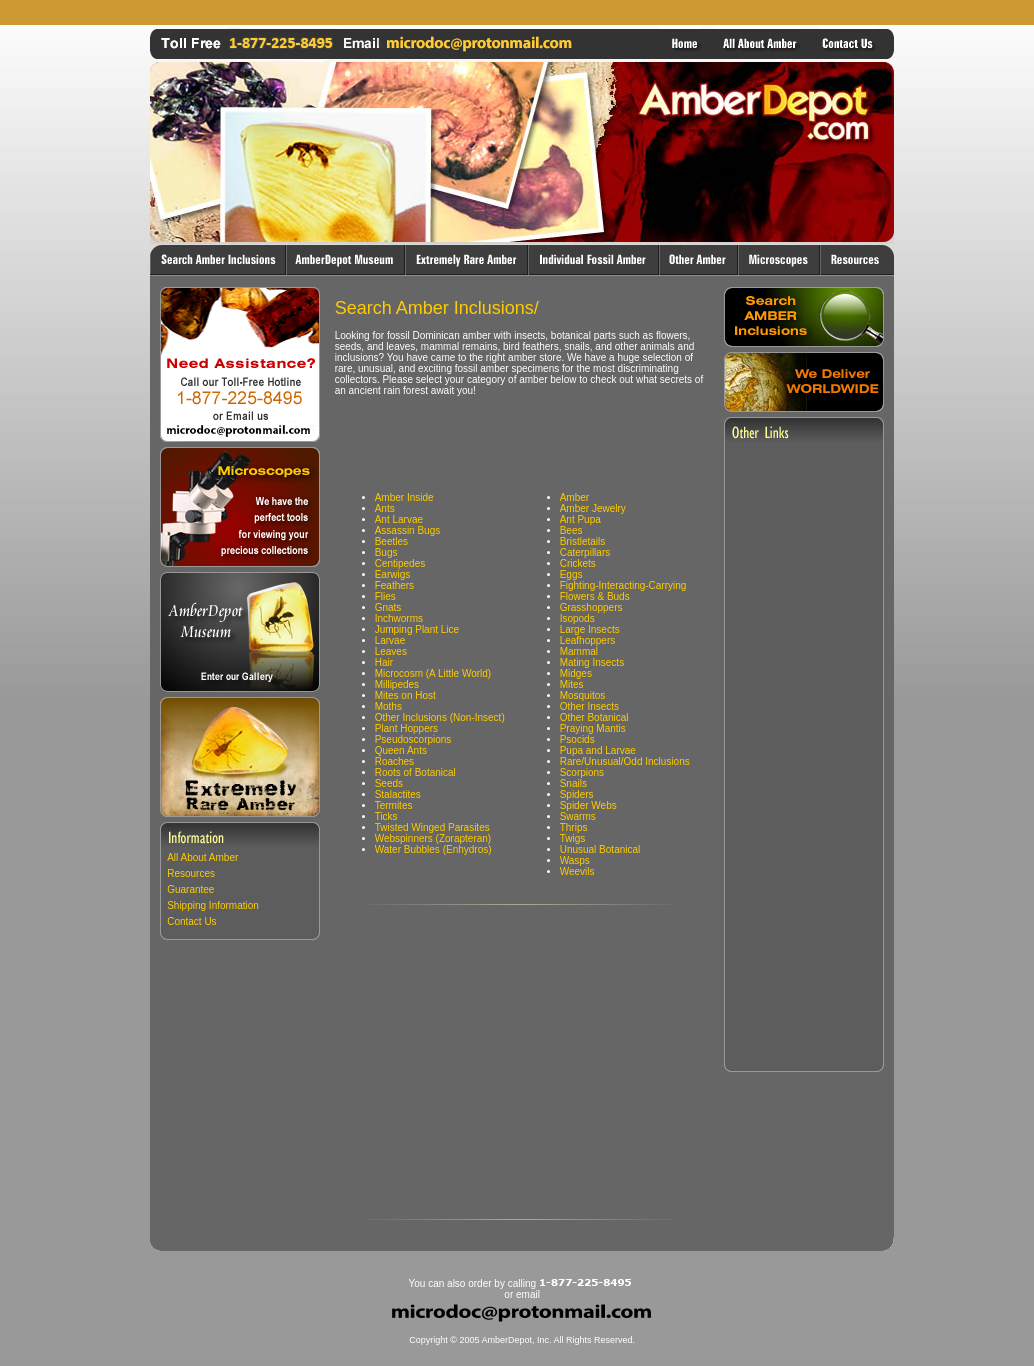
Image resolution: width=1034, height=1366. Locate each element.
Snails (573, 783)
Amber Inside (404, 497)
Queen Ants (401, 750)
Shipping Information (213, 905)
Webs (603, 805)
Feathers (394, 585)
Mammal (579, 651)
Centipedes (400, 563)
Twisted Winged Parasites (432, 827)
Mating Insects (592, 662)
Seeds (389, 783)
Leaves (391, 651)
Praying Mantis (593, 728)
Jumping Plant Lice (417, 629)
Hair (384, 662)
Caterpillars (585, 552)
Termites (394, 805)
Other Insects (589, 706)
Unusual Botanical (600, 849)
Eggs (571, 574)
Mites (572, 684)
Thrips (574, 827)
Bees (571, 530)
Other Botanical (594, 717)
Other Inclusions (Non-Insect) (440, 717)
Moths (388, 706)
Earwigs (393, 574)
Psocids (577, 739)
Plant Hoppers (406, 728)
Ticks (386, 816)
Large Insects (590, 629)
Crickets (578, 563)
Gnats (388, 607)
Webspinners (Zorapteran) (433, 838)
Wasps (575, 860)
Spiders (577, 794)
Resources (191, 873)
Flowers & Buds (595, 596)
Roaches (394, 761)
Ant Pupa (580, 519)
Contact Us (191, 921)
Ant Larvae (399, 519)
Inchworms (399, 618)
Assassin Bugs (408, 530)
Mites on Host (405, 695)
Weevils (577, 871)
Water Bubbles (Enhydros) (433, 849)
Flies (385, 596)
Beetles (391, 541)
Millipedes (397, 684)
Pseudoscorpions (413, 739)
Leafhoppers (588, 640)
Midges (576, 673)
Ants (385, 508)
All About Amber (202, 857)
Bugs (386, 552)
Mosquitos (583, 695)
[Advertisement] (522, 12)
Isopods (577, 618)
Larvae (390, 640)
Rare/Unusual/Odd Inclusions (625, 761)
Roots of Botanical (415, 772)
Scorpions (582, 772)
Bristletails (583, 541)
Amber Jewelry (593, 508)
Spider (576, 805)
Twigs (573, 838)
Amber (574, 497)
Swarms (578, 816)
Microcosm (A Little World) (433, 673)
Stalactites (398, 794)
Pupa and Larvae (598, 750)
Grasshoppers (591, 607)
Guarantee (190, 889)
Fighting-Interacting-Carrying (623, 585)
